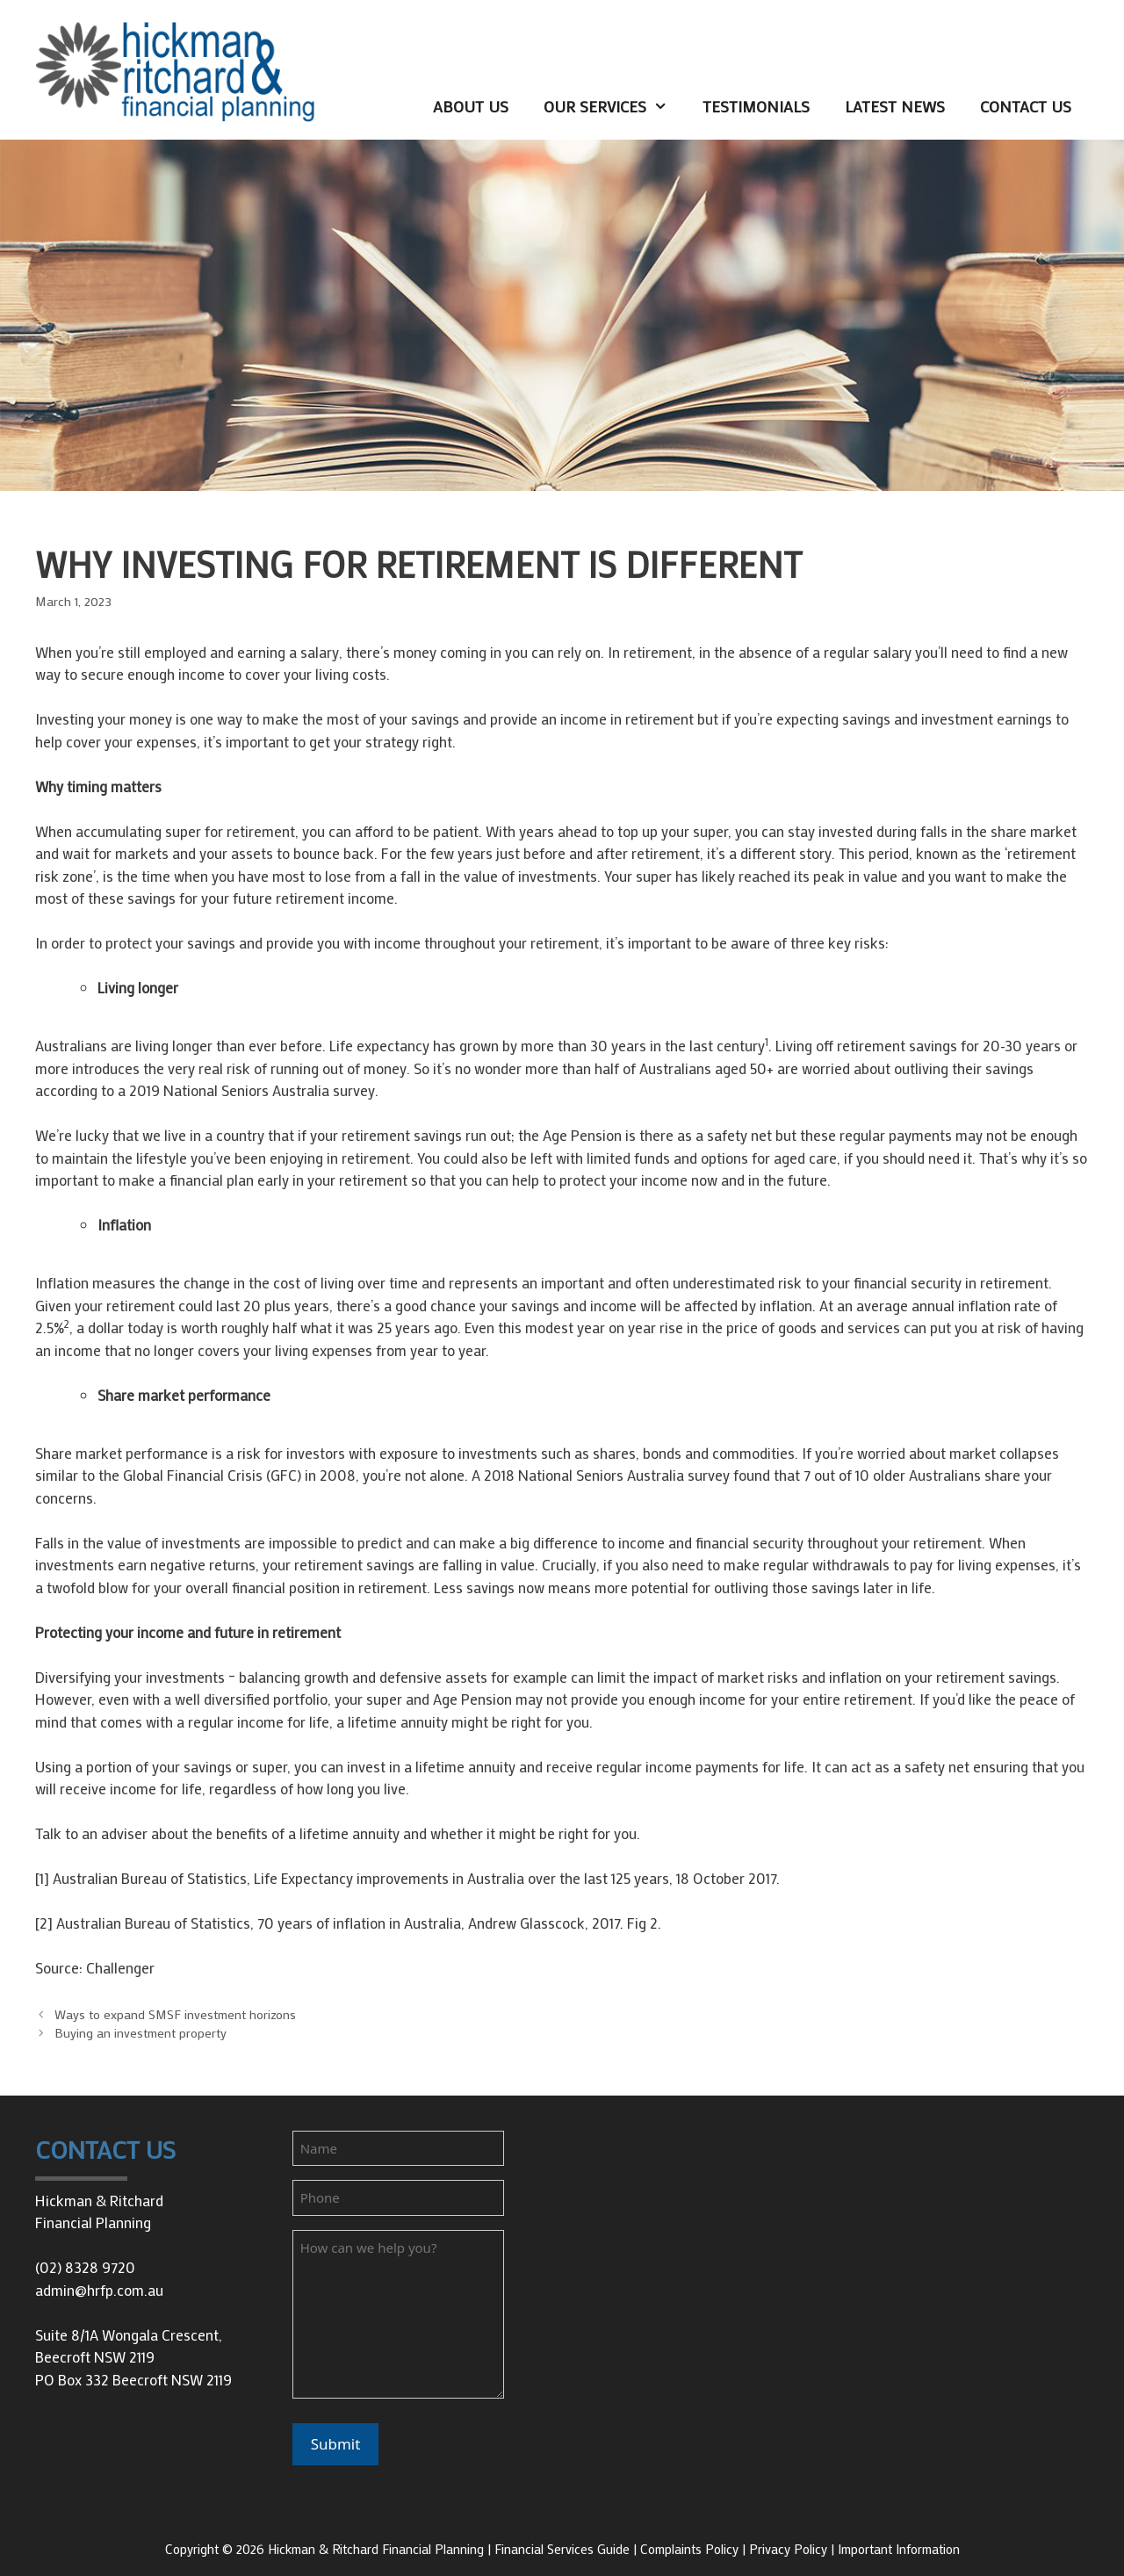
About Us (470, 106)
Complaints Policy (689, 2549)
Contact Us (1025, 106)
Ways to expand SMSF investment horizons (175, 2014)
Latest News (895, 106)
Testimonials (756, 106)
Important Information (899, 2549)
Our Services (614, 106)
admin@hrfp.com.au (99, 2289)
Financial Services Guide (562, 2549)
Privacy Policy (788, 2549)
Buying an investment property (140, 2032)
